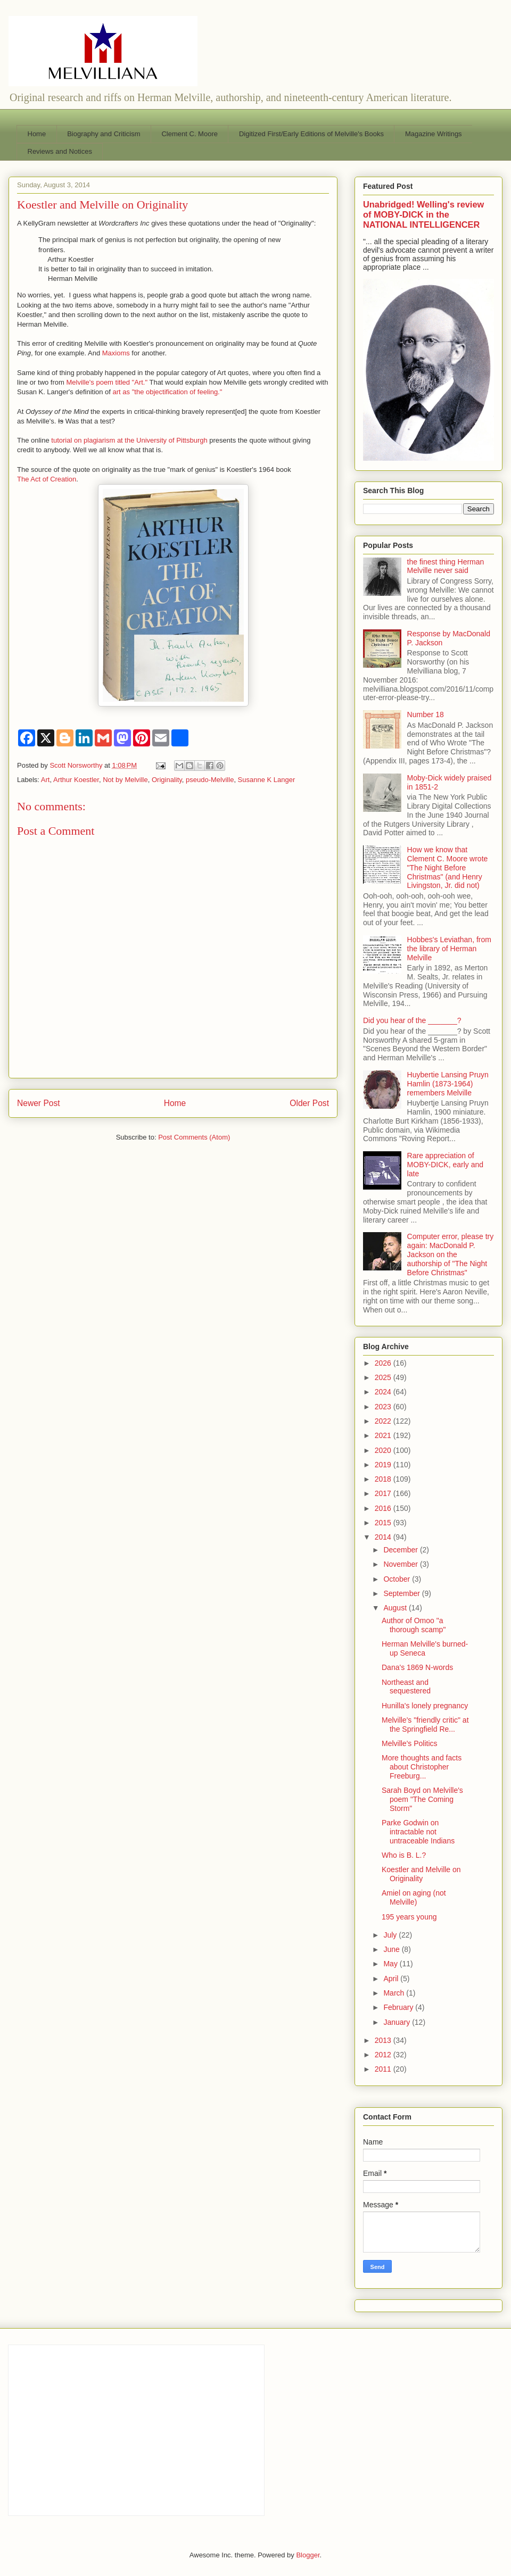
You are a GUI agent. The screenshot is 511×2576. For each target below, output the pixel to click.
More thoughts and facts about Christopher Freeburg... (421, 1767)
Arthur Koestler (76, 780)
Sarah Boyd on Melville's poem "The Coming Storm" (422, 1799)
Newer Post (38, 1103)
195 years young (409, 1917)
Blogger (307, 2555)
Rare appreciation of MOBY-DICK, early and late (445, 1164)
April (391, 1978)
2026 (384, 1363)
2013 (384, 2040)
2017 (384, 1493)
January (397, 2022)
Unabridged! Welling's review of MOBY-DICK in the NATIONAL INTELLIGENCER (423, 214)
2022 (384, 1421)
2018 (384, 1479)
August (395, 1607)
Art (45, 780)
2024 (384, 1391)
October (397, 1579)
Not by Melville (125, 780)
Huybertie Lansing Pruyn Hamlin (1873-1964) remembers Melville (448, 1083)
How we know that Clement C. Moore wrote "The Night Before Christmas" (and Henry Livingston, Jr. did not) (447, 867)
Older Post (309, 1103)
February (399, 2007)
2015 (384, 1522)
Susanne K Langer (266, 780)
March (394, 1993)
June (392, 1949)
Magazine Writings (433, 134)
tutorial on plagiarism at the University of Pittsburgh (129, 440)
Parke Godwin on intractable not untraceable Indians (418, 1831)
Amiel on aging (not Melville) (414, 1897)
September (402, 1593)
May (391, 1963)
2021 (384, 1435)
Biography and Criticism (103, 134)
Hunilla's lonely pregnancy (425, 1705)
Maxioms (116, 353)
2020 (384, 1450)
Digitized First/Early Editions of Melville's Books (311, 134)
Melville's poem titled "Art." (106, 382)
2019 (384, 1464)
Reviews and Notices (60, 151)
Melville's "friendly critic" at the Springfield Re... (425, 1724)
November (401, 1564)
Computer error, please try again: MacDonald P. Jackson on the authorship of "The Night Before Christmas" (450, 1254)
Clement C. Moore (189, 134)
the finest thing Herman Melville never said (445, 566)
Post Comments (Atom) (194, 1137)
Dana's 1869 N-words (417, 1667)
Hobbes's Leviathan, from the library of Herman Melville (449, 948)
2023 (384, 1406)
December (401, 1549)
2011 (384, 2069)
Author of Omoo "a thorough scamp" (414, 1625)
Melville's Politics (410, 1743)
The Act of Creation (46, 479)
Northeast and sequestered (406, 1687)
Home (37, 134)
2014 (384, 1537)
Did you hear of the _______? (412, 1020)
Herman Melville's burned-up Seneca (425, 1648)
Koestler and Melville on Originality (421, 1874)
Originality (167, 780)
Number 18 (425, 714)
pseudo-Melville (210, 780)
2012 (384, 2054)
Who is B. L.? (404, 1855)
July (391, 1935)
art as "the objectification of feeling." (167, 392)
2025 (384, 1377)
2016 (384, 1508)
